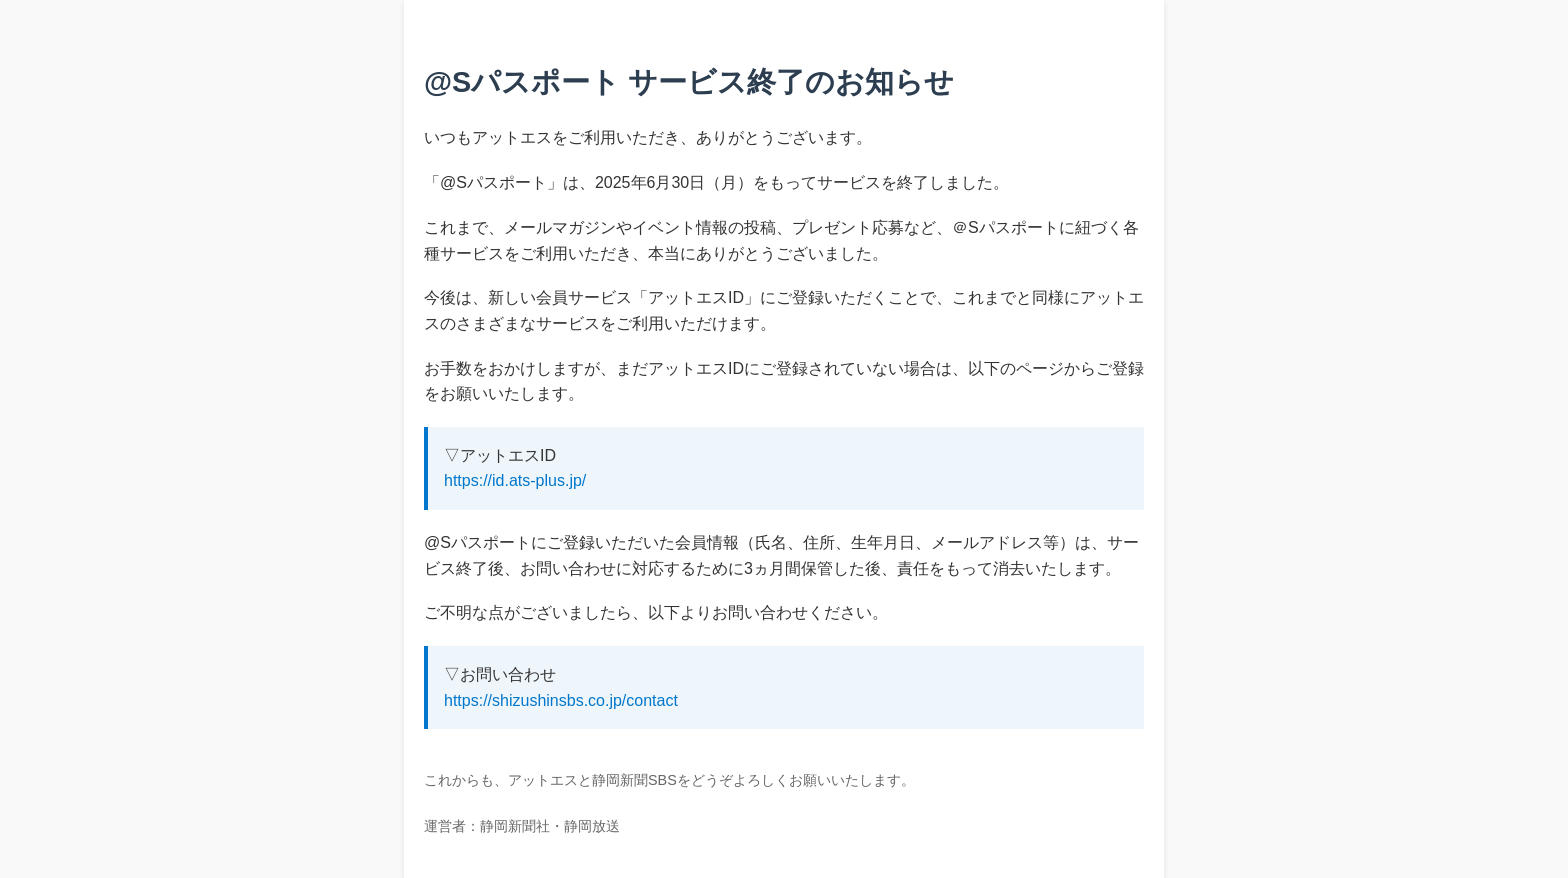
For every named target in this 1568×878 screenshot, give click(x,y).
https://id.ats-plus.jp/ (515, 480)
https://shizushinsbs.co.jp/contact (561, 700)
